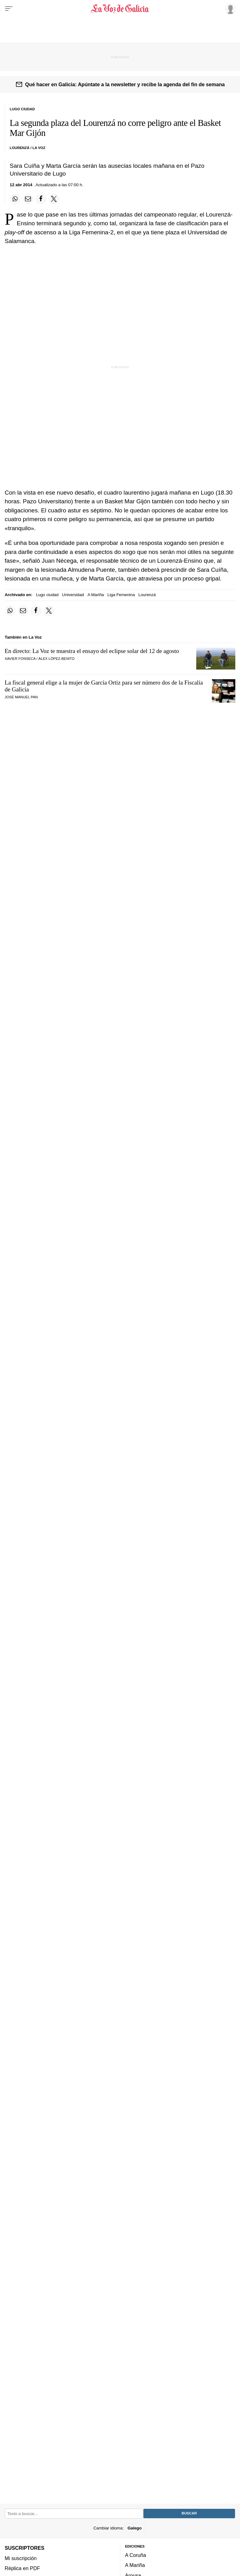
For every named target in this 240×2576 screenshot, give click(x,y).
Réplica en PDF (22, 2568)
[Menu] (8, 8)
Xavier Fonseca (20, 658)
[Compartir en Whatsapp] (15, 199)
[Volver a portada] (120, 8)
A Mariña (96, 594)
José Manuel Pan (21, 697)
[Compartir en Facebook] (41, 199)
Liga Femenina (121, 594)
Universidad (73, 594)
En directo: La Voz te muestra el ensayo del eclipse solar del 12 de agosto (92, 651)
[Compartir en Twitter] (54, 199)
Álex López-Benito (56, 658)
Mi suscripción (21, 2558)
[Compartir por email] (28, 199)
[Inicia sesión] (229, 8)
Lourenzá (147, 594)
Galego (135, 2527)
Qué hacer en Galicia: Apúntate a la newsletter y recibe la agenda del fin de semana (125, 84)
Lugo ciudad (47, 594)
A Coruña (135, 2555)
